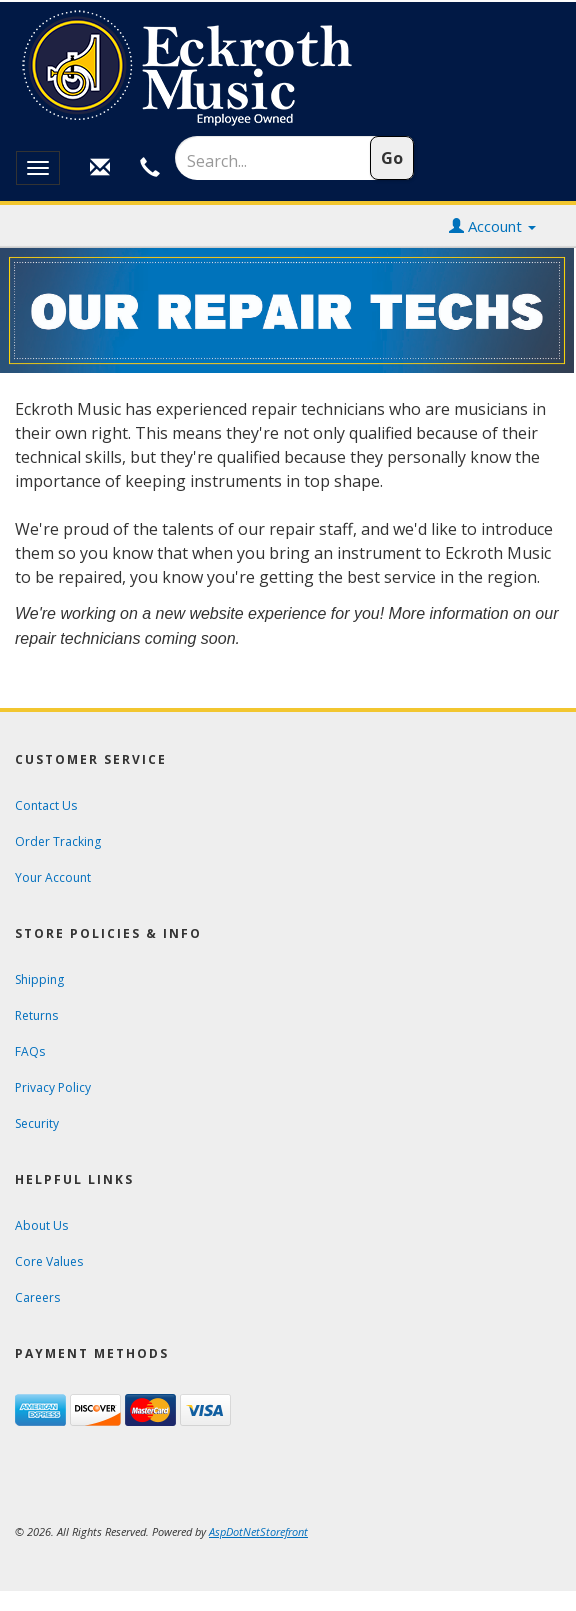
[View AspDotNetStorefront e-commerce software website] (258, 1531)
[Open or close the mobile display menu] (38, 168)
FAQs (30, 1051)
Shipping (39, 979)
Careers (37, 1297)
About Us (41, 1225)
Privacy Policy (53, 1087)
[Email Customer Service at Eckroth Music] (100, 168)
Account (492, 226)
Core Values (49, 1261)
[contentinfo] (288, 68)
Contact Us (46, 805)
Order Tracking (58, 841)
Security (37, 1123)
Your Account (53, 877)
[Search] (259, 161)
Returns (36, 1015)
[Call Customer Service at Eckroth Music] (150, 168)
